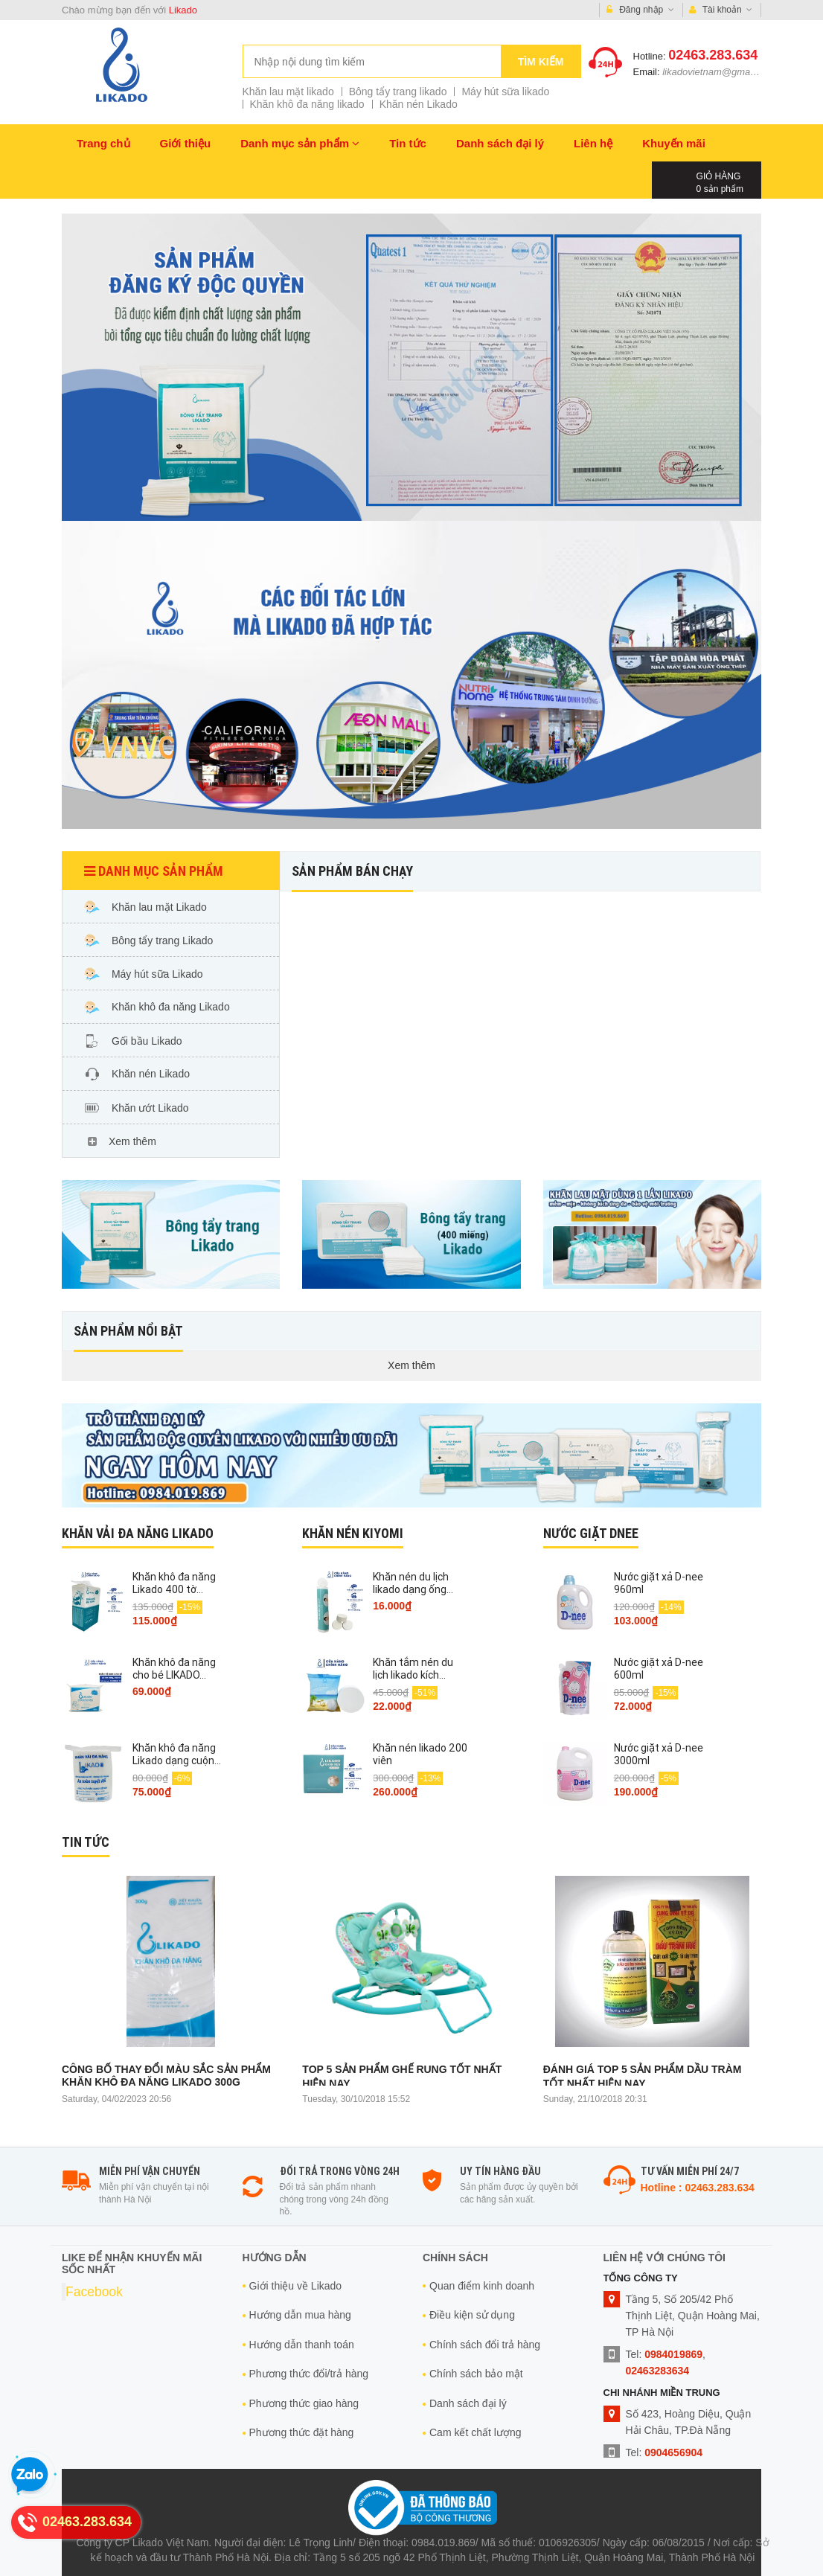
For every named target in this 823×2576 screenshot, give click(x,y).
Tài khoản (721, 10)
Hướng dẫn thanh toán (301, 2345)
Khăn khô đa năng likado (307, 104)
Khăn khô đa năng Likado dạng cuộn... (176, 1754)
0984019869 (673, 2354)
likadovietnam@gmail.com (718, 71)
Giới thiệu (185, 143)
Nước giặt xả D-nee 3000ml (658, 1754)
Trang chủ (103, 143)
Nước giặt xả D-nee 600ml (658, 1669)
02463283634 (658, 2371)
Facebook (94, 2291)
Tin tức (407, 143)
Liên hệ (593, 143)
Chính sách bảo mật (476, 2374)
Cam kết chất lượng (475, 2432)
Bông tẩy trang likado (398, 91)
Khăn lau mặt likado (288, 91)
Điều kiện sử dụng (472, 2315)
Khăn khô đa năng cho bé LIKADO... (174, 1669)
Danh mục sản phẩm (299, 143)
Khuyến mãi (673, 143)
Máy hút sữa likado (505, 91)
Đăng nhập (640, 10)
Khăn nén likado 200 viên (420, 1754)
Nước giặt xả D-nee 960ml (658, 1583)
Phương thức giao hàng (304, 2403)
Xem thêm (411, 1365)
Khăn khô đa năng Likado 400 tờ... (174, 1583)
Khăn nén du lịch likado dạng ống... (413, 1583)
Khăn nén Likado (419, 104)
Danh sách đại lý (500, 143)
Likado (183, 10)
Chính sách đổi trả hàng (484, 2345)
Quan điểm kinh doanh (481, 2286)
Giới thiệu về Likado (295, 2286)
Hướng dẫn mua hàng (300, 2315)
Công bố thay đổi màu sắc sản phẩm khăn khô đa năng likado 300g (166, 2075)
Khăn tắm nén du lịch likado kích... (413, 1669)
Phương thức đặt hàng (301, 2432)
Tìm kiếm (541, 62)
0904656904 (673, 2452)
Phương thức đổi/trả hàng (309, 2374)
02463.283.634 (713, 55)
